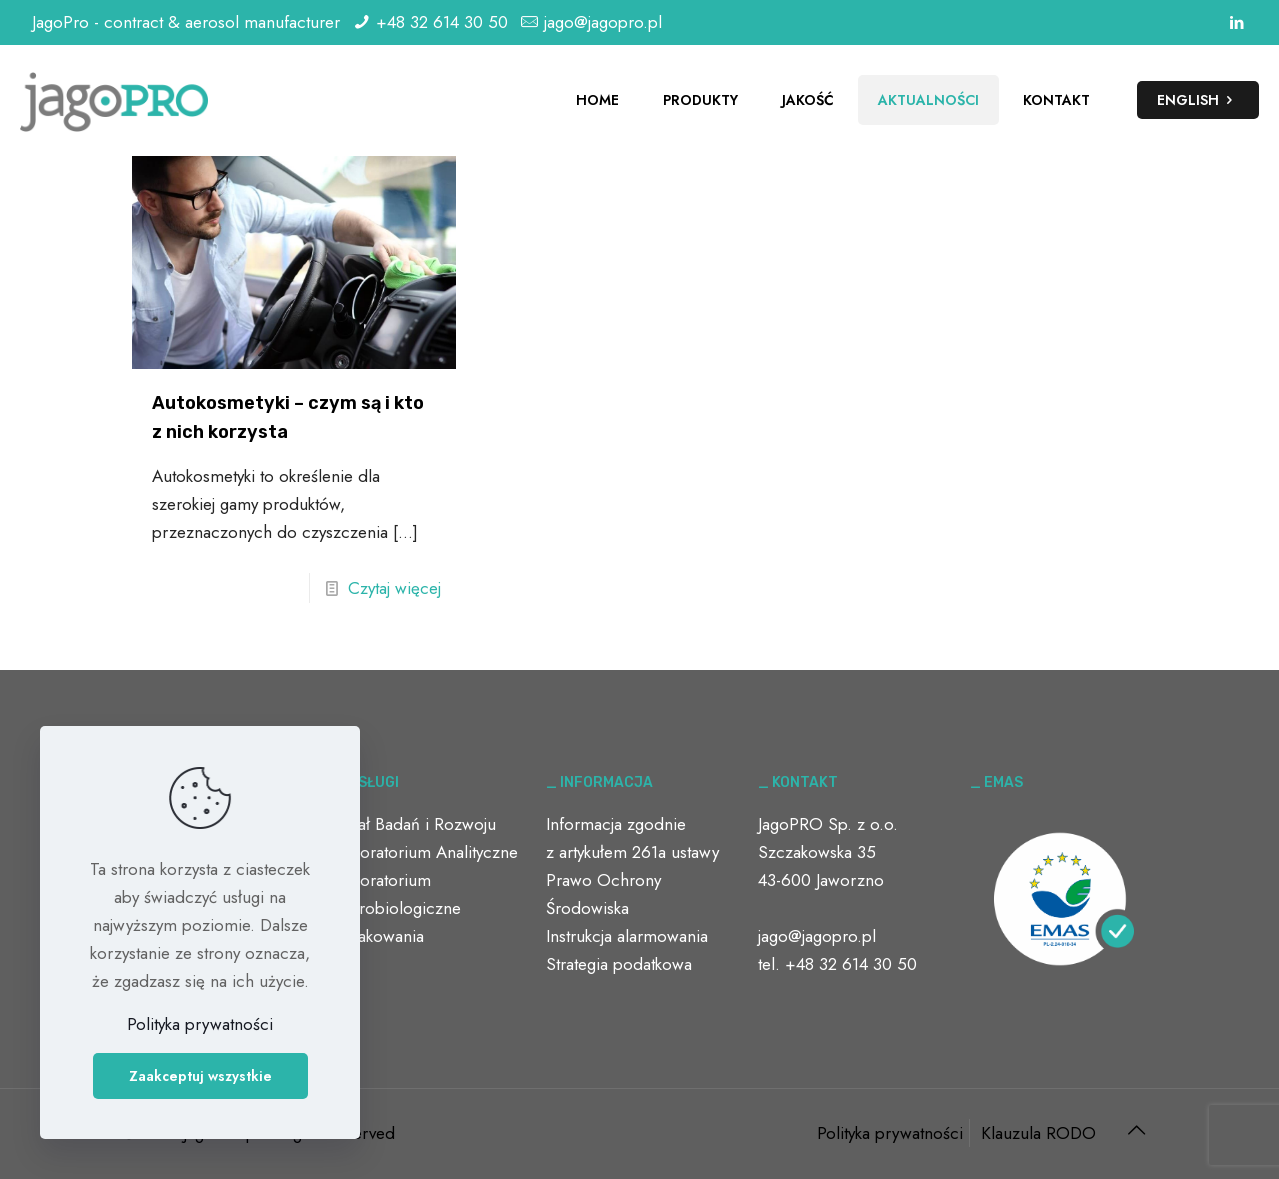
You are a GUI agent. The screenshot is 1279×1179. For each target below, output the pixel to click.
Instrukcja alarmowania (627, 936)
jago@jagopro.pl (603, 22)
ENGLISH (1198, 100)
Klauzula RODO (1038, 1133)
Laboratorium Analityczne (426, 852)
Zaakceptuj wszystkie (200, 1076)
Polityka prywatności (890, 1133)
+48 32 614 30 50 (442, 22)
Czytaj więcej (394, 588)
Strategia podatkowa (619, 964)
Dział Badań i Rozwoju (415, 824)
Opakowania (379, 936)
